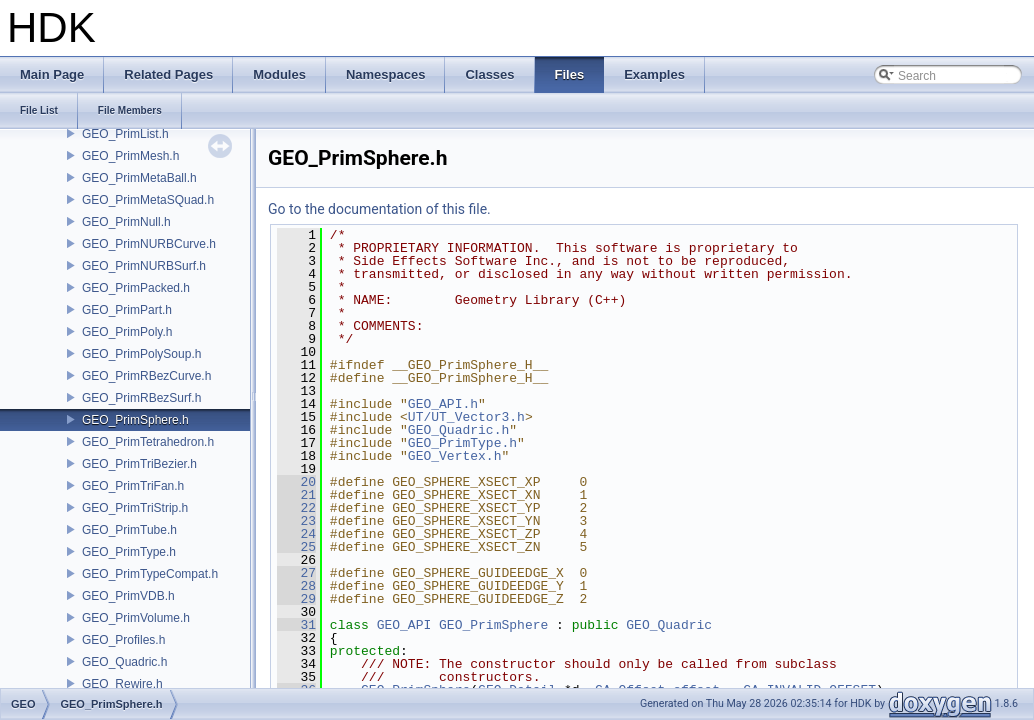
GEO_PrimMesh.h (130, 156)
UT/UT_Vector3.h (466, 417)
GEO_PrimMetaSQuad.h (148, 200)
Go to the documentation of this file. (379, 209)
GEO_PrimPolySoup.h (141, 354)
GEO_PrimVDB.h (128, 596)
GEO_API (404, 625)
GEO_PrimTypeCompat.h (150, 574)
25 (296, 547)
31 (296, 625)
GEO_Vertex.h (455, 456)
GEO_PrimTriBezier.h (139, 464)
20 (296, 482)
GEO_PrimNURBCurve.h (149, 244)
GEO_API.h (443, 404)
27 (296, 573)
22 (296, 508)
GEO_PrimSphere (493, 625)
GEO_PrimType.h (129, 552)
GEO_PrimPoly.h (127, 332)
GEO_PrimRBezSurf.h (141, 398)
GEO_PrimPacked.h (136, 288)
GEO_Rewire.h (122, 684)
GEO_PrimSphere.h (135, 420)
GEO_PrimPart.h (127, 310)
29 (296, 599)
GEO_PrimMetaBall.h (139, 178)
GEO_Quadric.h (124, 662)
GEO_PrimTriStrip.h (135, 508)
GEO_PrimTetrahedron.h (148, 442)
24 (296, 534)
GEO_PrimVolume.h (136, 618)
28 (296, 586)
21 (296, 495)
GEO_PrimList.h (125, 134)
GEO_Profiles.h (123, 640)
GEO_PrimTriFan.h (133, 486)
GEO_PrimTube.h (129, 530)
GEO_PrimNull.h (126, 222)
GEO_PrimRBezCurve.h (146, 376)
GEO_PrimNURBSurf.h (144, 266)
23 (296, 521)
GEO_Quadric (669, 625)
